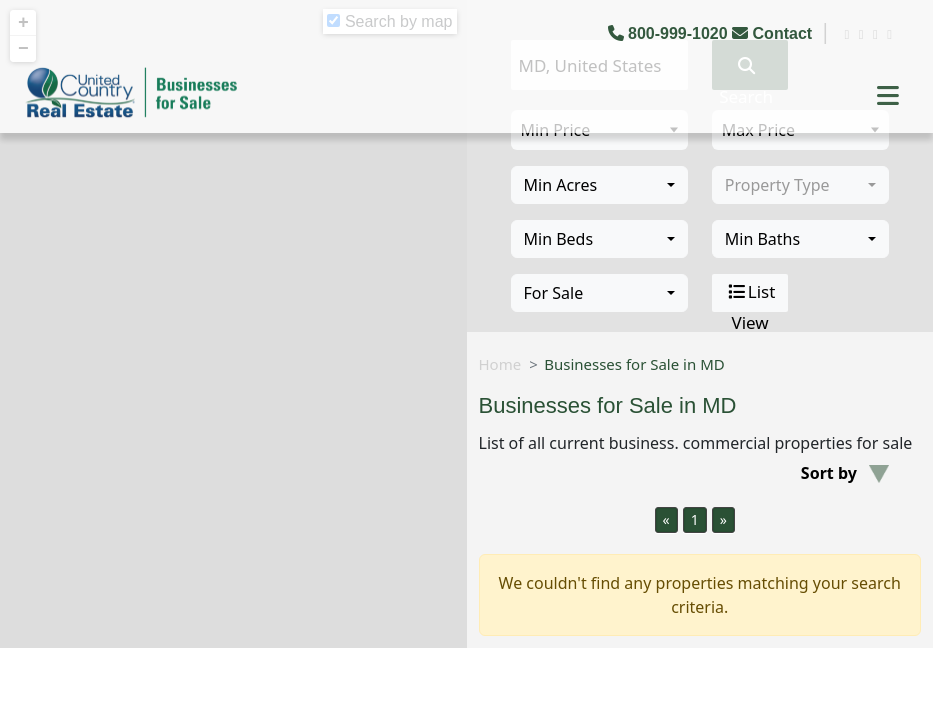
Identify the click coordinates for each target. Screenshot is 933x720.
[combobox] (599, 185)
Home (500, 364)
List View (750, 293)
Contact (774, 33)
